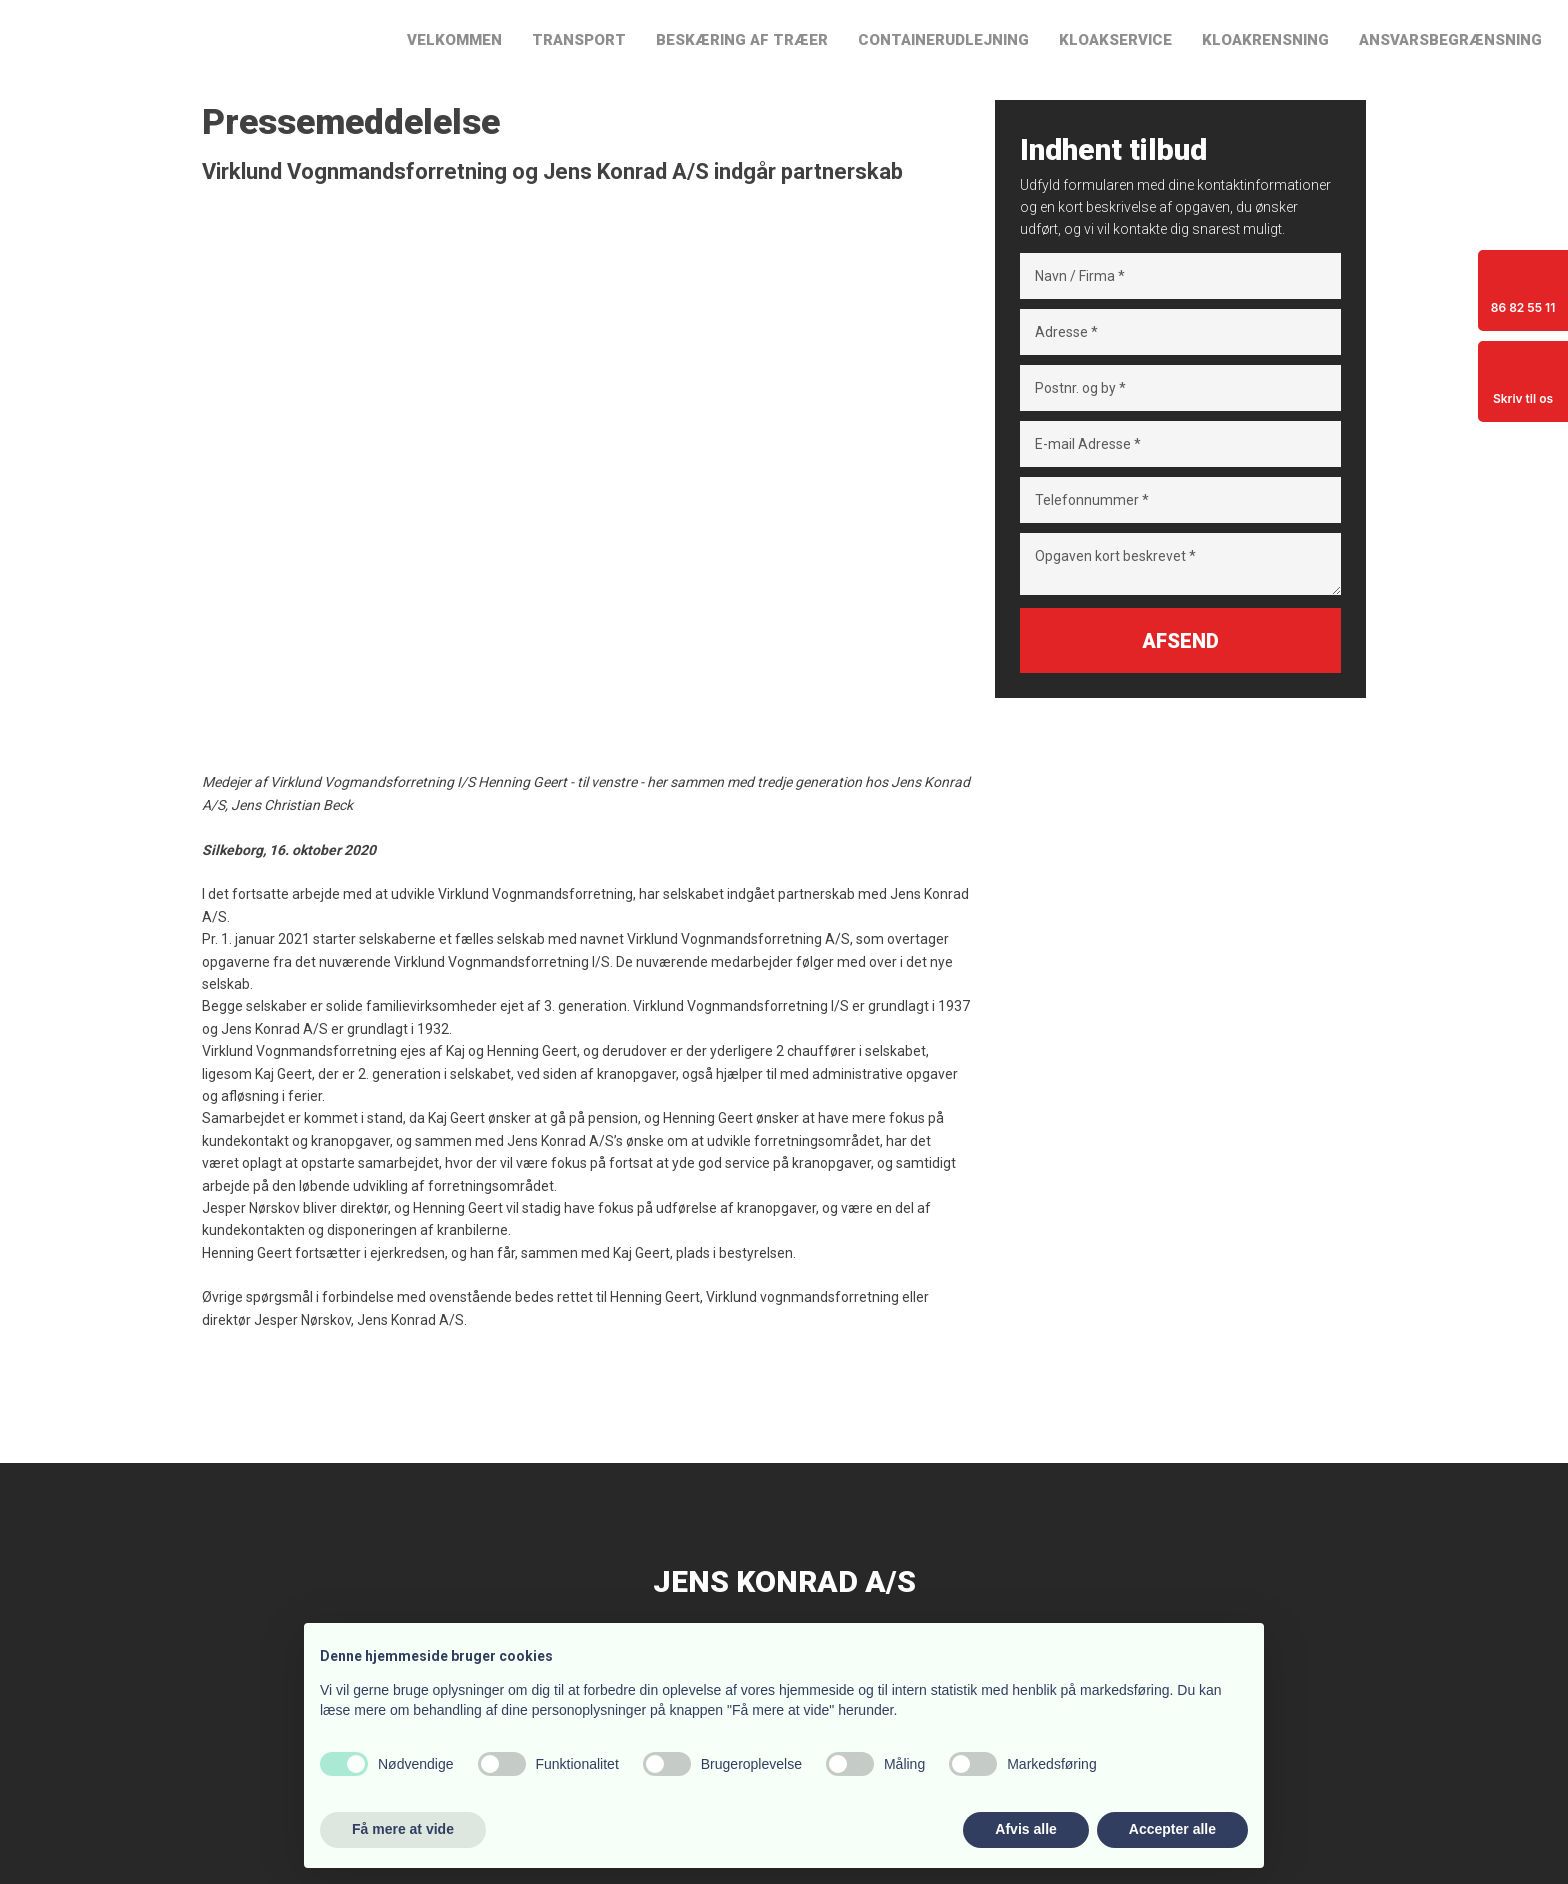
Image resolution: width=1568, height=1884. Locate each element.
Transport (579, 40)
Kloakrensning (1265, 40)
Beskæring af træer (742, 40)
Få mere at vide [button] (403, 1829)
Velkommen (454, 40)
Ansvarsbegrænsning (1450, 40)
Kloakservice (1115, 40)
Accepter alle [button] (1172, 1829)
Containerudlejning (943, 40)
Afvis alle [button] (1025, 1829)
